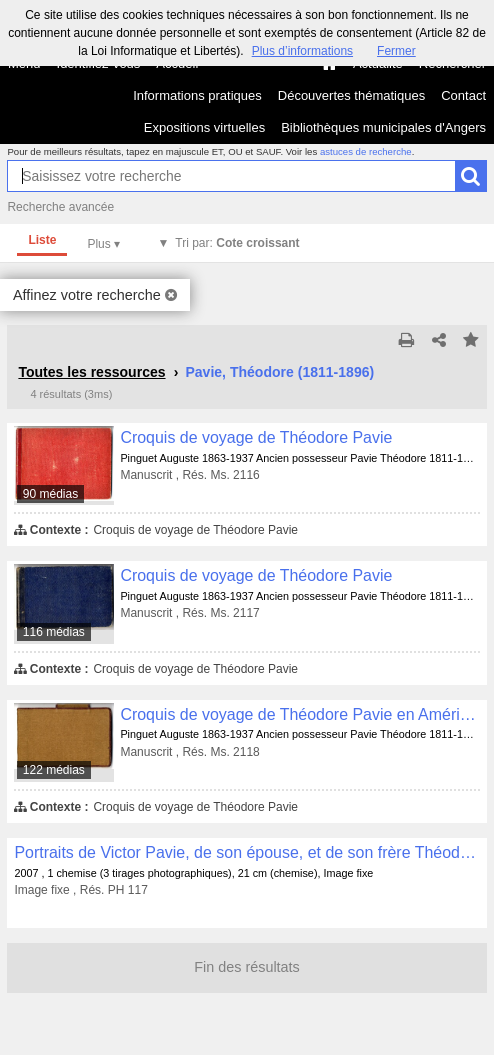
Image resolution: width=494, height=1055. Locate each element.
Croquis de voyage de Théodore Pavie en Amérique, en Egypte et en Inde (299, 714)
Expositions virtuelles (204, 127)
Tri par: (237, 243)
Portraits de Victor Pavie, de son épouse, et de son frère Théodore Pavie (246, 852)
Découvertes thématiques (351, 95)
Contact (463, 95)
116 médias (54, 632)
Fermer (396, 51)
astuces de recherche (366, 151)
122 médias (54, 770)
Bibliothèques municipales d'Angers (383, 127)
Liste (42, 240)
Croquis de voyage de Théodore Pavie (256, 437)
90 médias (50, 494)
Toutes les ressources (91, 372)
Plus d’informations (302, 51)
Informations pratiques (197, 95)
